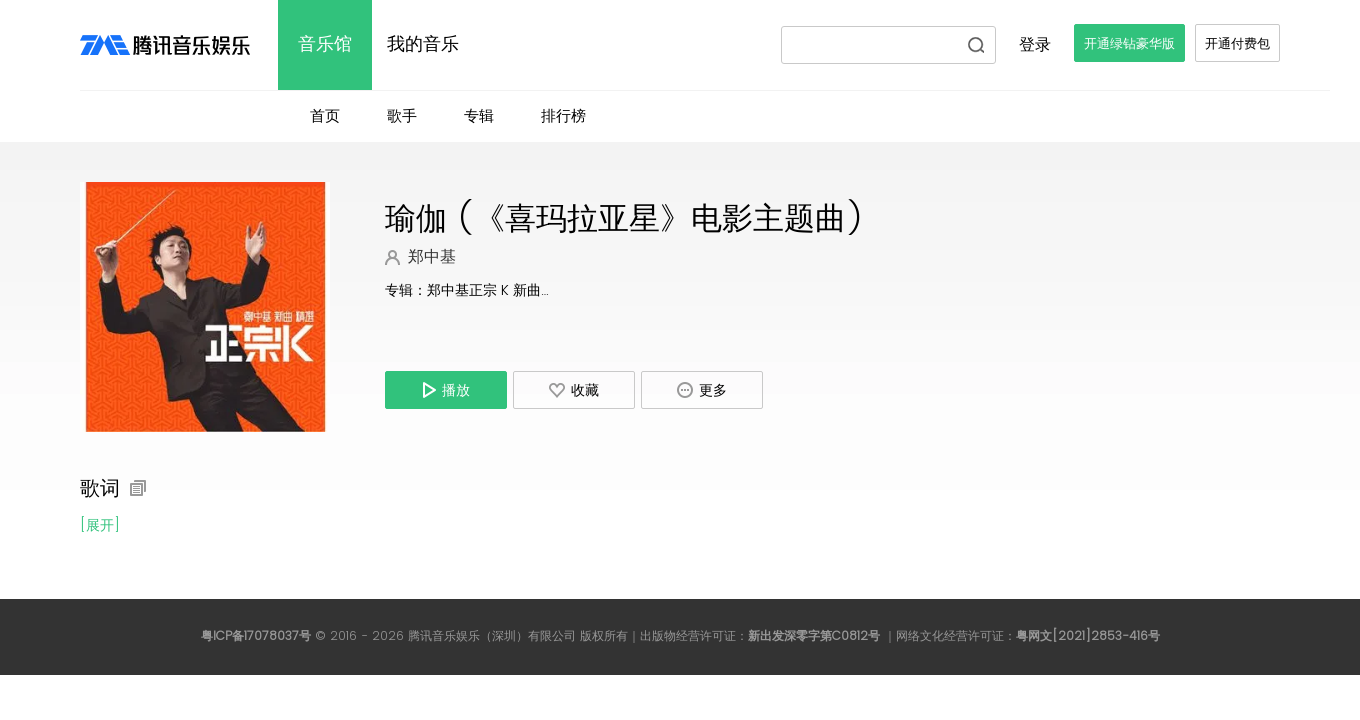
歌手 (402, 116)
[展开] (100, 525)
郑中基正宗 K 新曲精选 (498, 290)
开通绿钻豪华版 (1129, 44)
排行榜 (563, 116)
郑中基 (432, 257)
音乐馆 (325, 44)
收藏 (574, 391)
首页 (325, 116)
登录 (1035, 45)
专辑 (479, 116)
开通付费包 (1237, 44)
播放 (446, 390)
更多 (702, 390)
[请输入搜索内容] (875, 45)
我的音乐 (423, 44)
